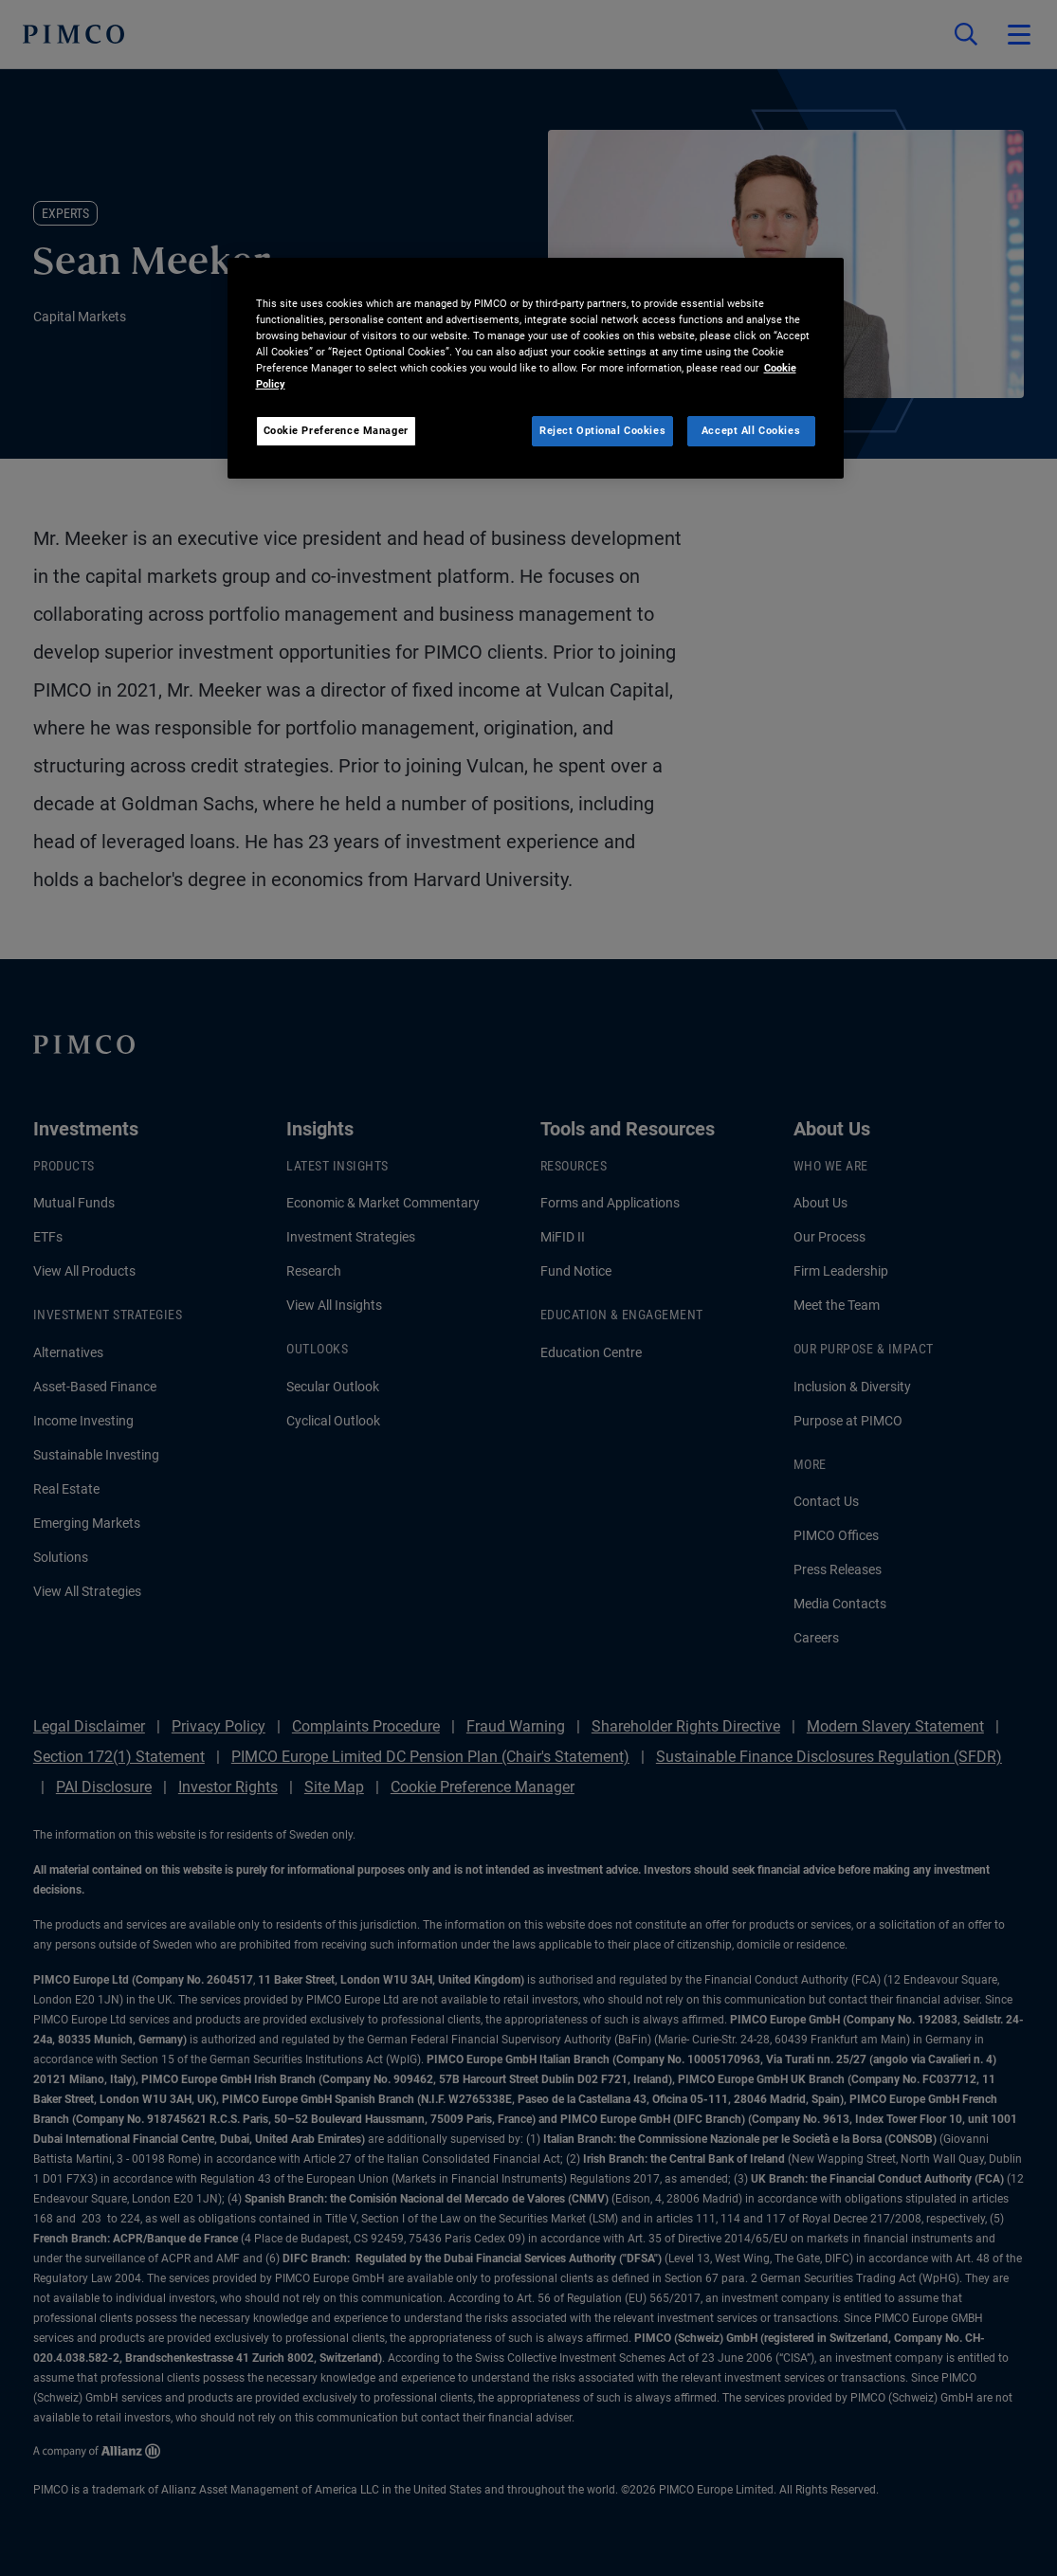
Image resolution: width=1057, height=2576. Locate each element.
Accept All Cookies (751, 430)
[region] (536, 368)
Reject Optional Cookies (602, 430)
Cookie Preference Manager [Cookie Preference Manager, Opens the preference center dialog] (336, 430)
